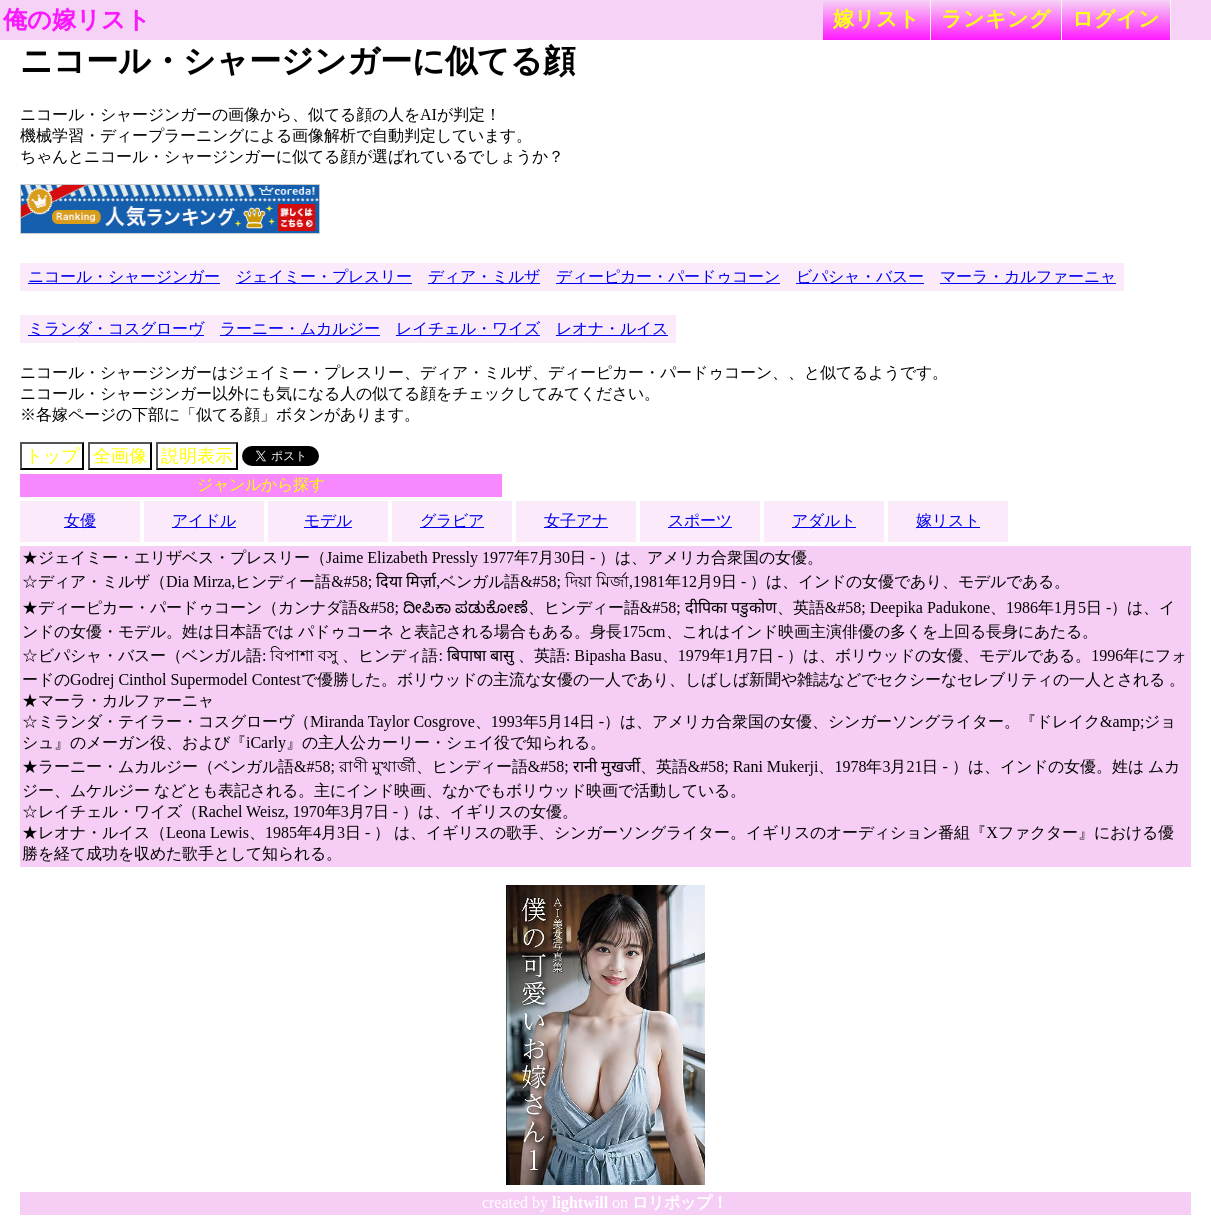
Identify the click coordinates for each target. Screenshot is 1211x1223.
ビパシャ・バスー (860, 276)
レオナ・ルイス (612, 328)
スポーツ (700, 520)
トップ (52, 456)
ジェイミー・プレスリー (324, 276)
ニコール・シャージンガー (124, 276)
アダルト (824, 520)
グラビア (452, 520)
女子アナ (576, 520)
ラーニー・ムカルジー (300, 328)
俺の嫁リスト (77, 20)
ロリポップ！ (680, 1202)
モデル (328, 520)
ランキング (996, 18)
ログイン (1116, 18)
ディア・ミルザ (484, 276)
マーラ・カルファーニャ (1028, 276)
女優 (80, 520)
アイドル (204, 520)
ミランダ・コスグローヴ (116, 328)
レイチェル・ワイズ (468, 328)
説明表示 (197, 456)
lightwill (580, 1202)
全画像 (120, 456)
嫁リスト (876, 18)
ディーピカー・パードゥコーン (668, 276)
